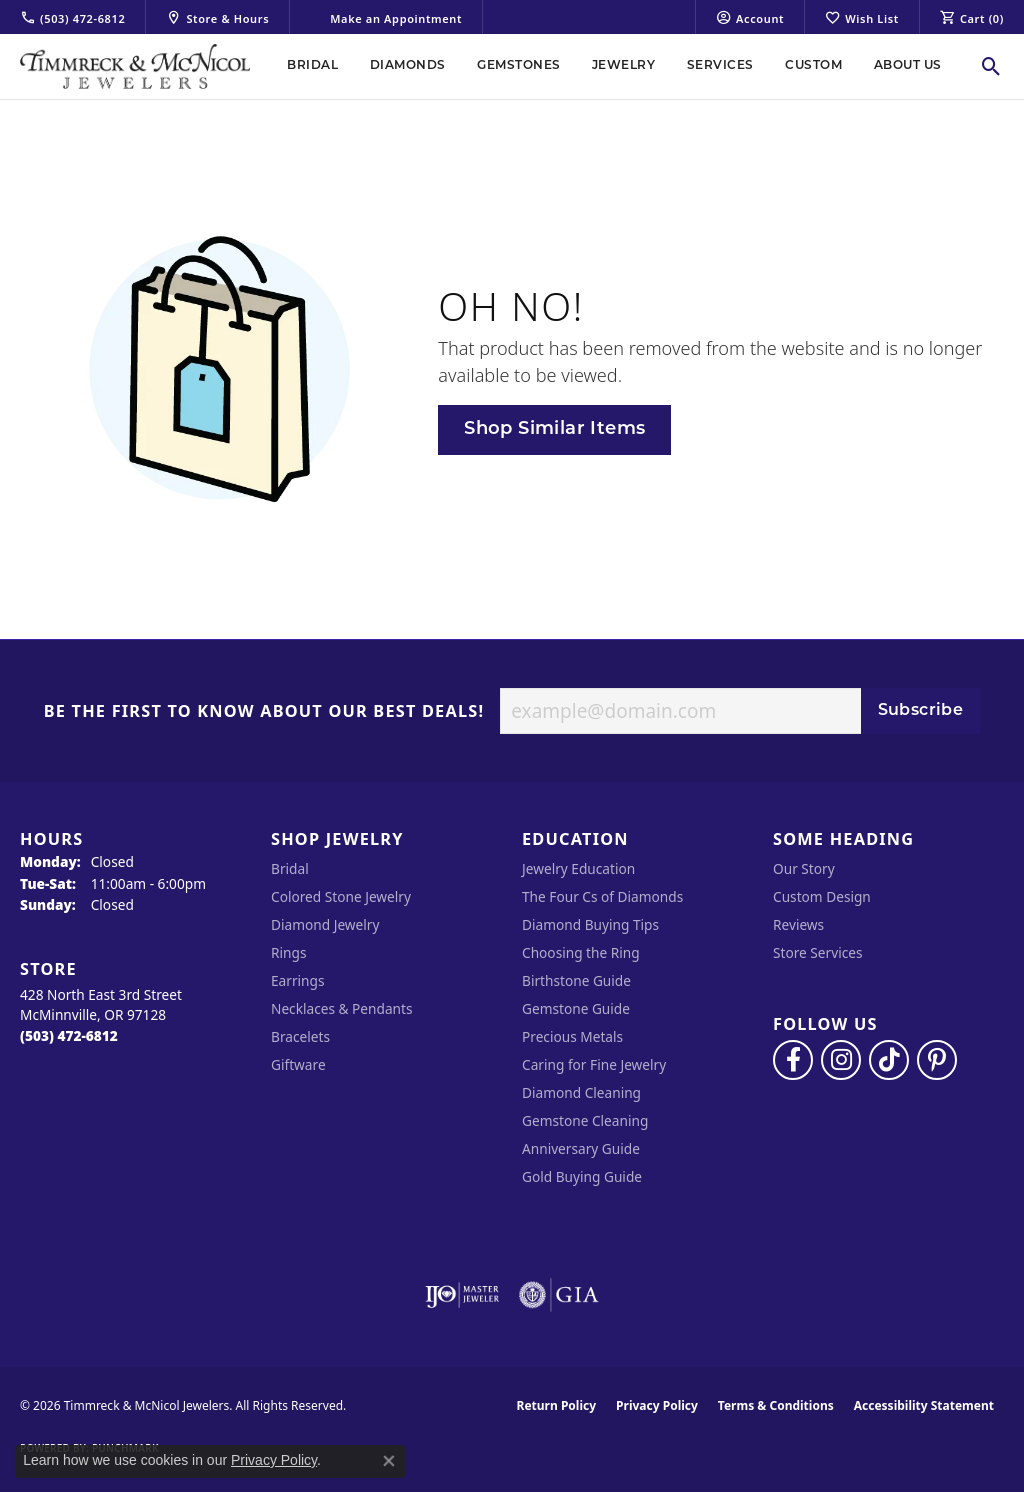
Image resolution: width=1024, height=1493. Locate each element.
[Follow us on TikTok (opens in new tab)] (889, 1060)
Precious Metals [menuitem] (572, 1036)
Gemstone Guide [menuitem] (576, 1008)
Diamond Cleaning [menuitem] (581, 1092)
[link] (72, 17)
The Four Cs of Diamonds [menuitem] (602, 896)
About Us (908, 66)
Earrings (298, 980)
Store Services (818, 952)
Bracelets (300, 1036)
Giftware (298, 1064)
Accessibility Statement (924, 1405)
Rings (288, 952)
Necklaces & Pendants (342, 1008)
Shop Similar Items (554, 429)
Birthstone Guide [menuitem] (576, 980)
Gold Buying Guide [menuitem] (582, 1176)
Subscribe (921, 711)
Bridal (312, 66)
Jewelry (623, 66)
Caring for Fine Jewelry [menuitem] (594, 1064)
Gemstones (518, 66)
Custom (813, 66)
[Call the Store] (69, 1035)
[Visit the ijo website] (462, 1295)
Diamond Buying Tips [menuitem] (590, 924)
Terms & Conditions (776, 1405)
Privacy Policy (657, 1405)
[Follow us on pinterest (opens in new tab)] (937, 1060)
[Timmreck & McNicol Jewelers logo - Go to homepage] (135, 66)
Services (720, 66)
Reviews (798, 924)
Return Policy (557, 1405)
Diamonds (408, 66)
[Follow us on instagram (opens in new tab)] (841, 1060)
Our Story (804, 868)
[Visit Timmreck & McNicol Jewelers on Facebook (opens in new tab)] (793, 1060)
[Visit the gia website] (559, 1295)
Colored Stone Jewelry (341, 896)
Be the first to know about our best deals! (264, 712)
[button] (750, 17)
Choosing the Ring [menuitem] (581, 952)
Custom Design (822, 896)
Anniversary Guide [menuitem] (581, 1148)
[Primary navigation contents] (614, 66)
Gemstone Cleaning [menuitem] (585, 1120)
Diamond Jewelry (325, 924)
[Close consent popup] (389, 1461)
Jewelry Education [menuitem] (578, 868)
